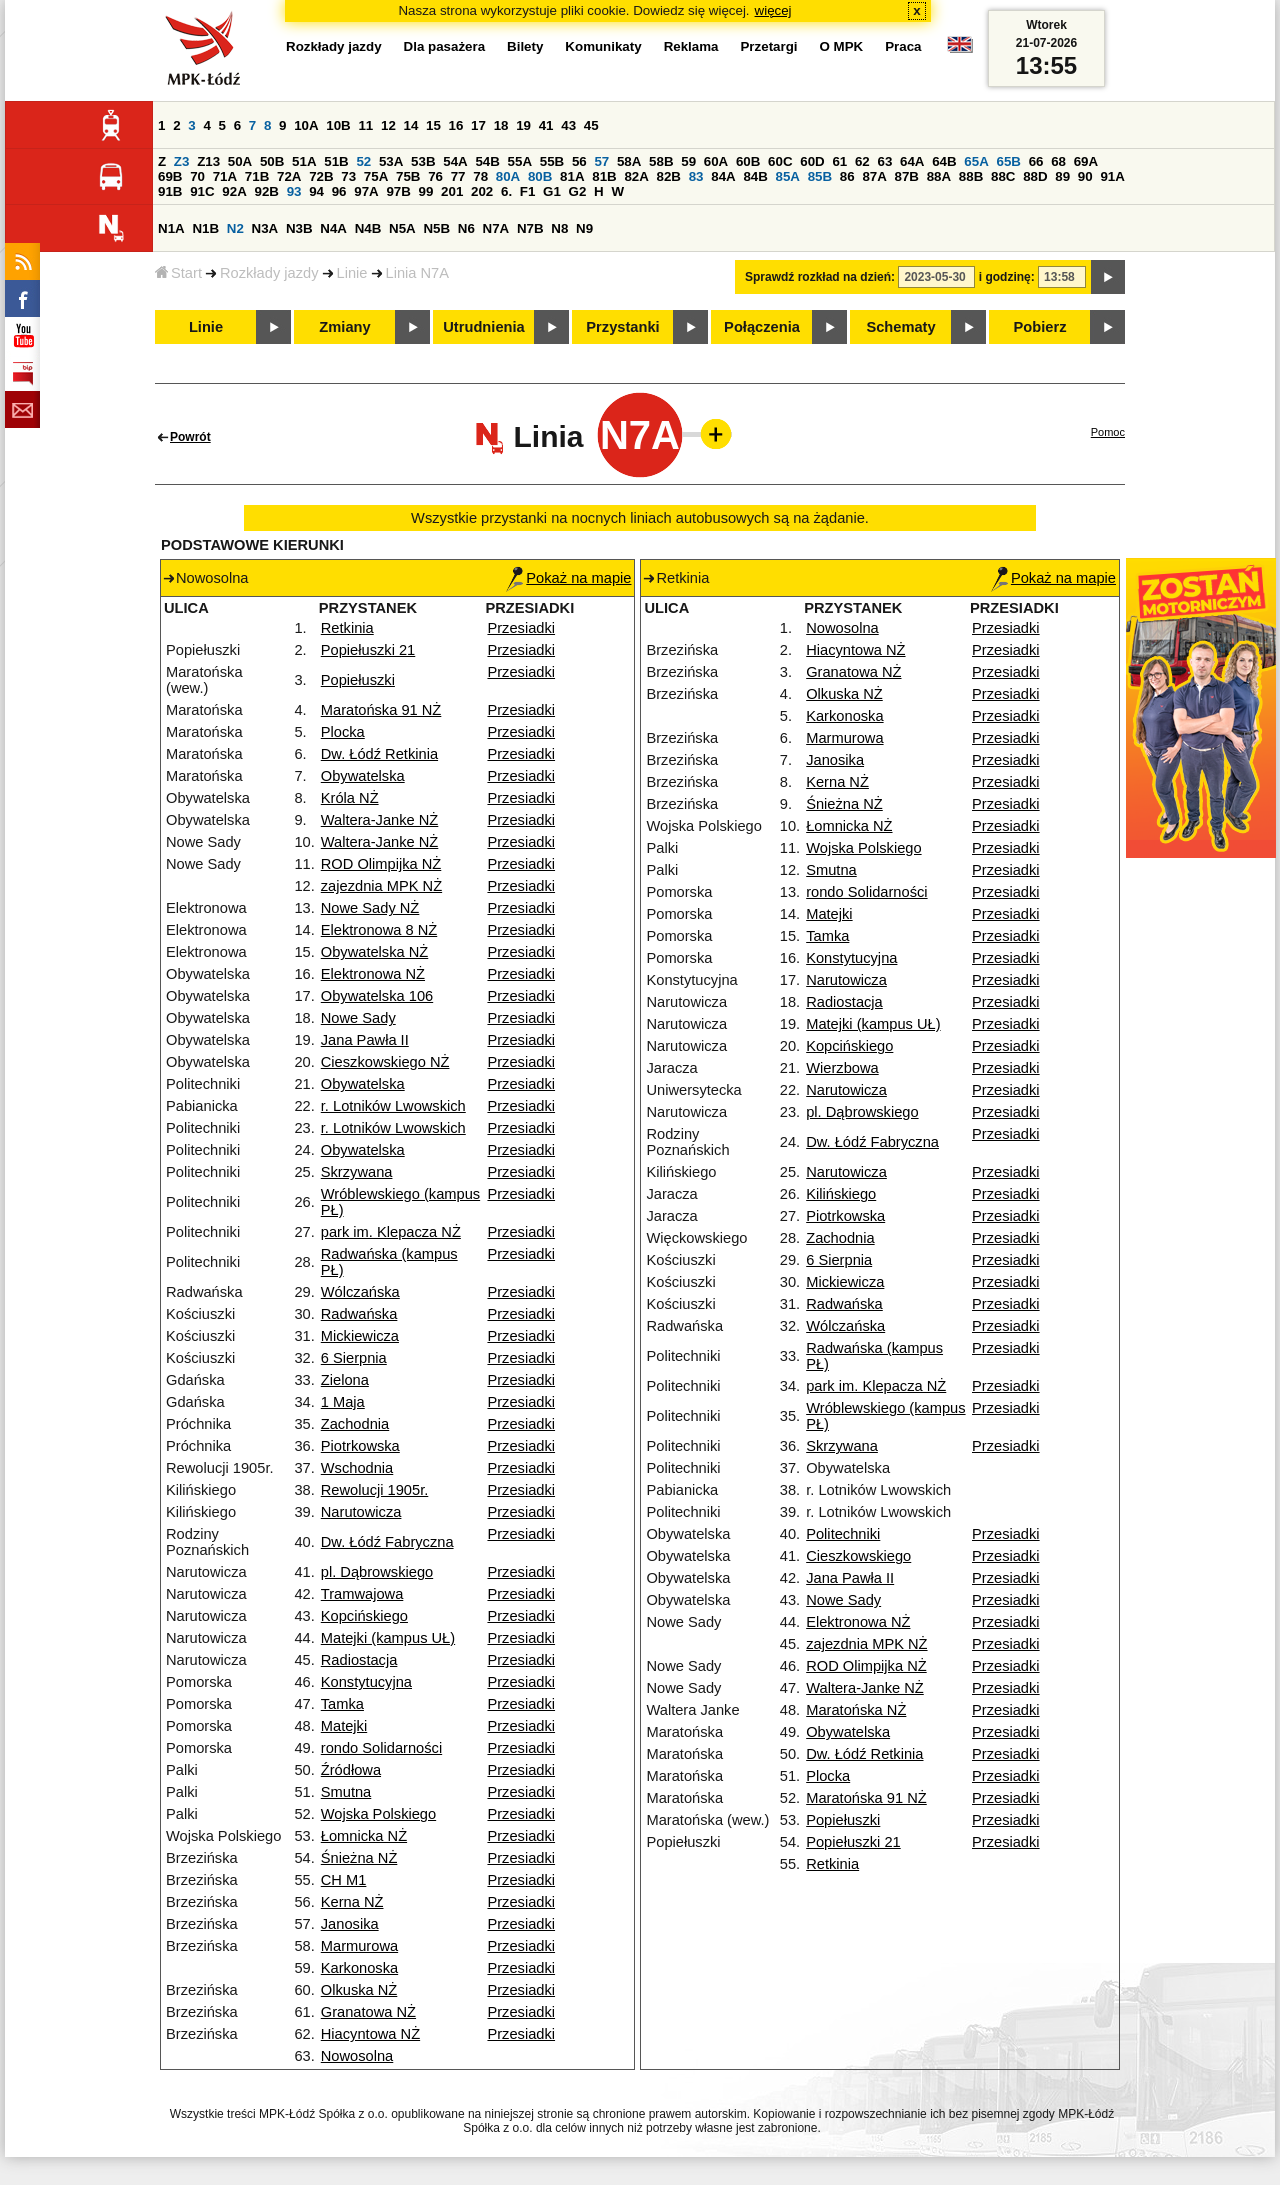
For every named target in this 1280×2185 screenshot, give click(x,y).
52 (363, 161)
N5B (436, 228)
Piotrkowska (360, 1446)
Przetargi (768, 46)
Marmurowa (359, 1946)
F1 (528, 191)
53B (423, 161)
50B (272, 161)
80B (540, 176)
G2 (578, 191)
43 (568, 125)
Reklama (691, 46)
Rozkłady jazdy (269, 273)
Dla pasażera (445, 46)
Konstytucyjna (366, 1682)
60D (812, 161)
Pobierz (1040, 327)
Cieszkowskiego (858, 1556)
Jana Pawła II (365, 1040)
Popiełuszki (358, 680)
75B (408, 176)
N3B (299, 228)
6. (506, 191)
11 (365, 125)
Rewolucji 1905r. (375, 1490)
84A (723, 176)
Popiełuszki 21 (368, 650)
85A (788, 176)
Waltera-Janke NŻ (380, 820)
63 (884, 161)
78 (480, 176)
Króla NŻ (350, 798)
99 (426, 191)
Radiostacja (359, 1660)
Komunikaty (603, 46)
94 (316, 191)
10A (306, 125)
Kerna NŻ (352, 1902)
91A (1112, 176)
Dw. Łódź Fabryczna (387, 1542)
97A (366, 191)
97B (398, 191)
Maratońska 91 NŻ (381, 710)
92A (234, 191)
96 (339, 191)
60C (780, 161)
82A (636, 176)
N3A (265, 228)
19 (523, 125)
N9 (584, 228)
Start (178, 273)
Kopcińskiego (364, 1616)
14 (411, 125)
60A (716, 161)
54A (455, 161)
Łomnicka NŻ (364, 1836)
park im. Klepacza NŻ (391, 1232)
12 (388, 125)
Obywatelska (363, 776)
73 (348, 176)
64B (944, 161)
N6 (466, 228)
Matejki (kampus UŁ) (388, 1638)
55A (520, 161)
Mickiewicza (360, 1336)
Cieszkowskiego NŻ (385, 1062)
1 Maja (343, 1402)
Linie (352, 273)
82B (669, 176)
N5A (402, 228)
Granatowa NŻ (368, 2012)
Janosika (350, 1924)
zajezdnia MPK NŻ (381, 886)
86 (847, 176)
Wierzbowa (842, 1068)
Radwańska (359, 1314)
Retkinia (347, 628)
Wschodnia (357, 1468)
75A (376, 176)
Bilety (525, 46)
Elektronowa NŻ (373, 974)
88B (971, 176)
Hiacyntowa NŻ (370, 2034)
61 (839, 161)
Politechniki (843, 1534)
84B (755, 176)
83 (696, 176)
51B (336, 161)
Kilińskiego (841, 1194)
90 (1085, 176)
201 (452, 191)
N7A (496, 228)
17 (478, 125)
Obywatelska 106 (377, 996)
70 (197, 176)
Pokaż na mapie (568, 578)
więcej (773, 10)
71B (257, 176)
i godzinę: (1007, 277)
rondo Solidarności (381, 1748)
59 (688, 161)
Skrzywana (357, 1172)
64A (912, 161)
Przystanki (622, 327)
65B (1008, 161)
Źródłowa (351, 1770)
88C (1003, 176)
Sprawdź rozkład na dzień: (820, 277)
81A (572, 176)
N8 (559, 228)
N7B (530, 228)
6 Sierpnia (354, 1358)
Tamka (342, 1704)
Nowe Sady (358, 1018)
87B (907, 176)
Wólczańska (360, 1292)
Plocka (343, 732)
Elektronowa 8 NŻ (379, 930)
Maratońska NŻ (856, 1710)
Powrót (190, 437)
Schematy (900, 327)
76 (435, 176)
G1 (552, 191)
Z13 (208, 161)
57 (601, 161)
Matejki (344, 1726)
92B (266, 191)
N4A (333, 228)
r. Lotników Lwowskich (393, 1106)
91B (170, 191)
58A (629, 161)
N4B (368, 228)
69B (170, 176)
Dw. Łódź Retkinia (379, 754)
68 (1058, 161)
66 (1036, 161)
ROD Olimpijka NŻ (381, 864)
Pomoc (1108, 432)
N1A (171, 228)
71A (225, 176)
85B (820, 176)
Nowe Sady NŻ (370, 908)
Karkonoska (359, 1968)
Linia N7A (418, 273)
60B (748, 161)
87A (874, 176)
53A (391, 161)
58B (661, 161)
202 (482, 191)
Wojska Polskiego (378, 1814)
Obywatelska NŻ (375, 952)
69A (1086, 161)
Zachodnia (355, 1424)
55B (552, 161)
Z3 (182, 161)
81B (604, 176)
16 (456, 125)
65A (976, 161)
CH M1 (344, 1880)
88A (939, 176)
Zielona (345, 1380)
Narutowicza (361, 1512)
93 (294, 191)
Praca (903, 46)
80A (508, 176)
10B (338, 125)
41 (546, 125)
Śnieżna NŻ (359, 1858)
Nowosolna (357, 2056)
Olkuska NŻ (359, 1990)
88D (1035, 176)
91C (202, 191)
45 (591, 125)
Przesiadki (521, 628)
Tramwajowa (362, 1594)
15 (433, 125)
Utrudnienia (483, 327)
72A (289, 176)
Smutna (346, 1792)
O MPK (842, 46)
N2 (235, 228)
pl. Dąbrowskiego (377, 1572)
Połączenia (762, 327)
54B (487, 161)
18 (501, 125)
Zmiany (344, 327)
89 (1062, 176)
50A (240, 161)
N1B (205, 228)
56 (579, 161)
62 (862, 161)
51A (304, 161)
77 (458, 176)
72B (321, 176)
